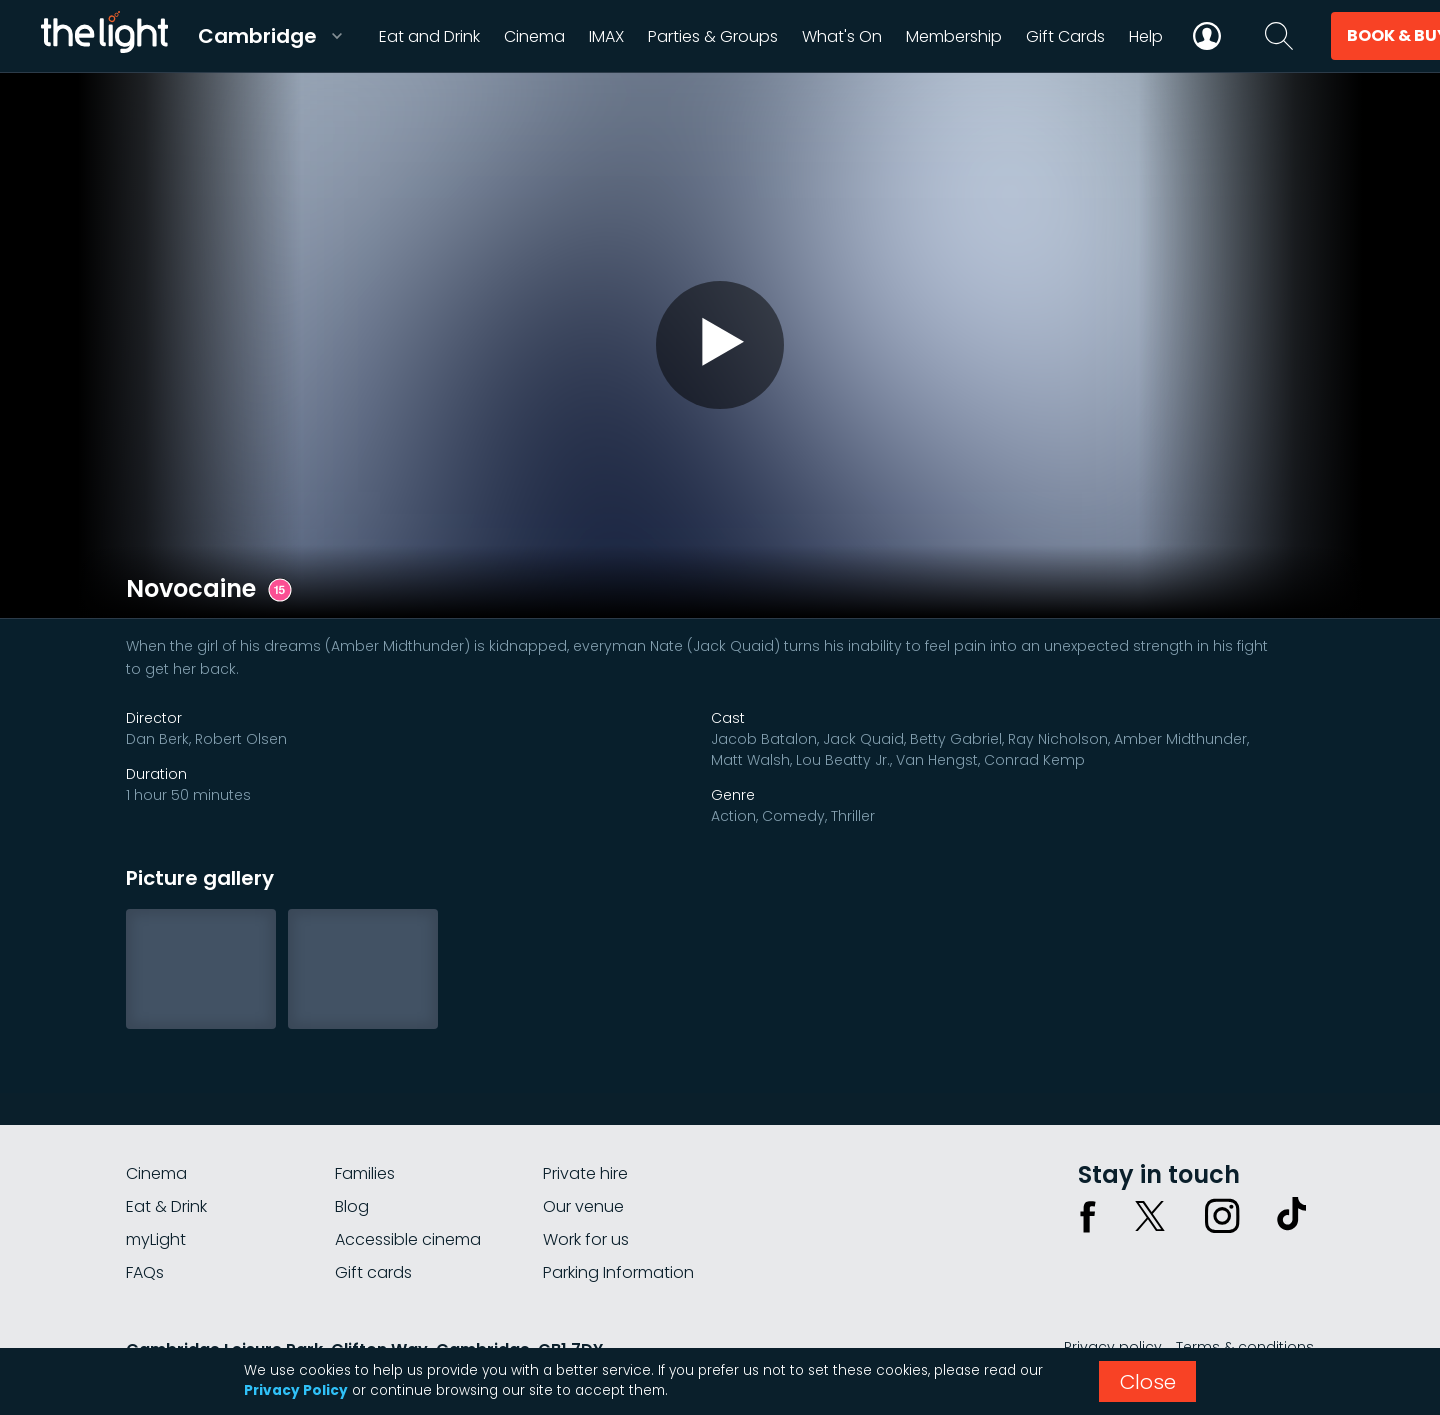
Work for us (586, 1239)
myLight (156, 1239)
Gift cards (373, 1272)
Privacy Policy (296, 1390)
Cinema (156, 1173)
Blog (352, 1206)
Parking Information (618, 1272)
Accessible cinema (408, 1239)
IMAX (606, 36)
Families (365, 1173)
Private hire (585, 1173)
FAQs (145, 1272)
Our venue (583, 1206)
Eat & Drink (166, 1206)
